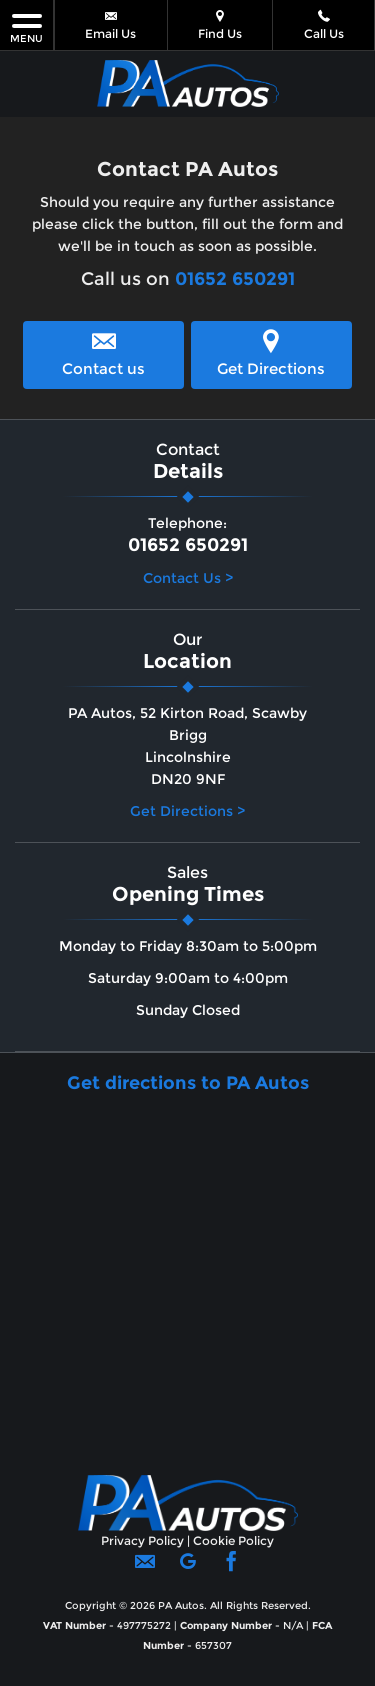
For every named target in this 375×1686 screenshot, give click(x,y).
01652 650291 (235, 279)
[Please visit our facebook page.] (230, 1568)
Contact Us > (188, 578)
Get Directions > (187, 811)
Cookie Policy (233, 1540)
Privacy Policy (142, 1540)
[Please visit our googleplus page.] (187, 1568)
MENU (26, 27)
